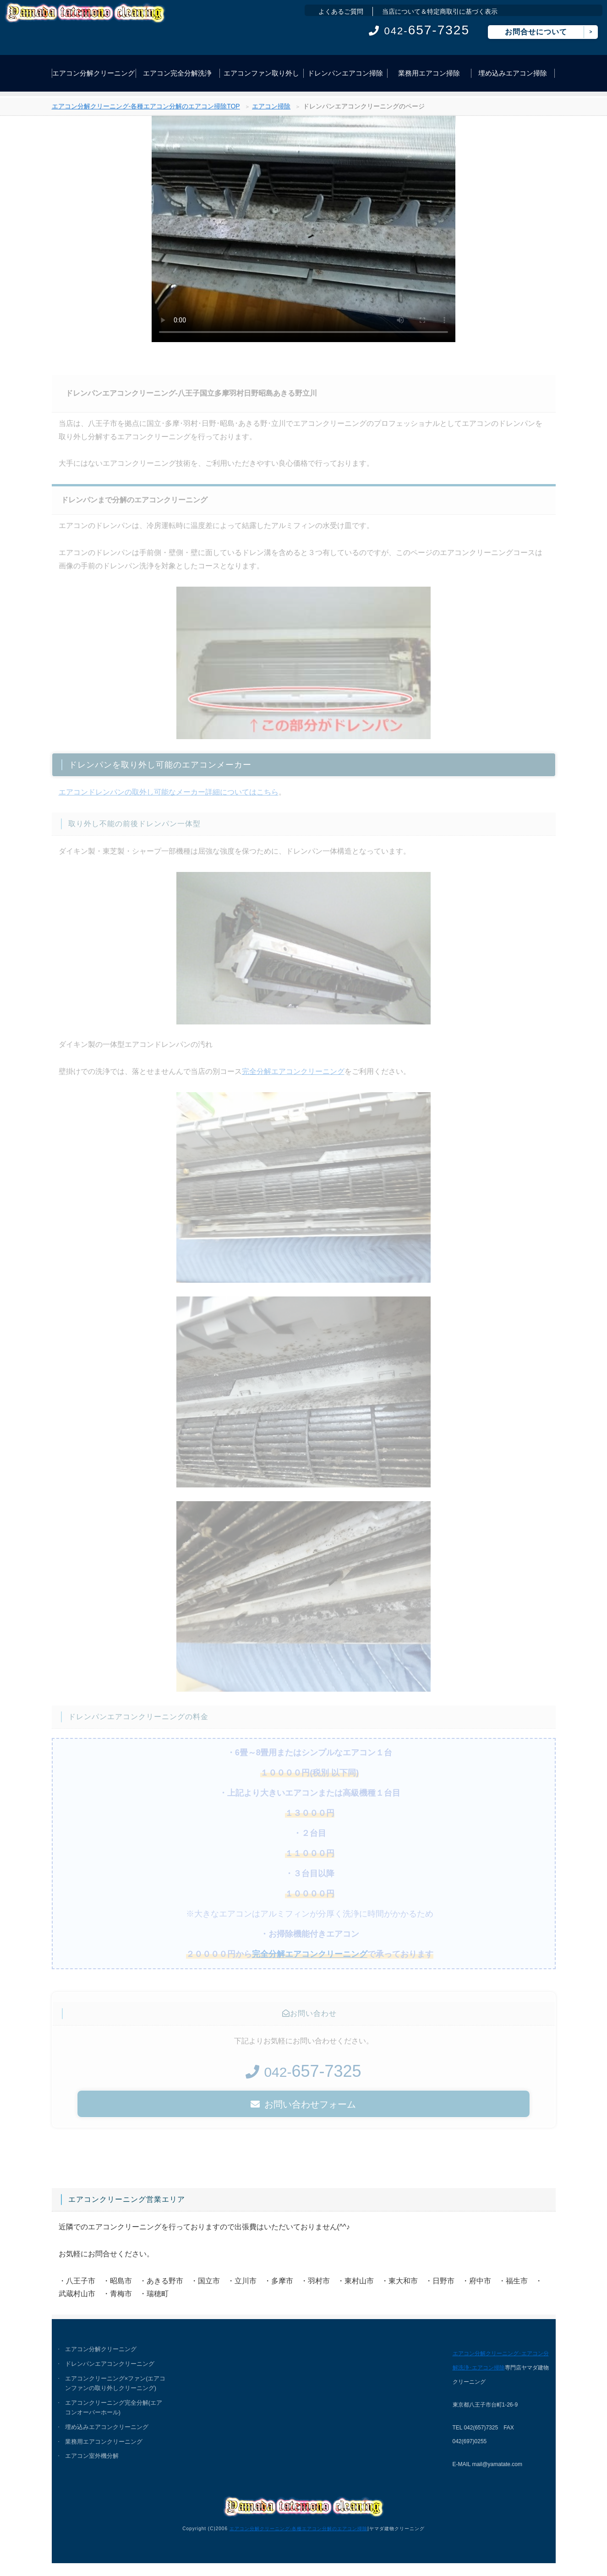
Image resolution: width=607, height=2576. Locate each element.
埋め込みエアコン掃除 (512, 73)
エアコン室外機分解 (92, 2457)
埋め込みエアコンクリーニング (107, 2427)
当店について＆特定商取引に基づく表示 (440, 11)
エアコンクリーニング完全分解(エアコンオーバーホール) (114, 2408)
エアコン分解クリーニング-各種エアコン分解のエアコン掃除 (298, 2527)
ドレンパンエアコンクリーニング (110, 2363)
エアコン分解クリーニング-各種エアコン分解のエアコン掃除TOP (146, 109)
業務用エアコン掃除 (429, 73)
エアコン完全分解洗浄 (177, 73)
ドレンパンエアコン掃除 (345, 73)
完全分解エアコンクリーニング (293, 1076)
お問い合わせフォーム (303, 2109)
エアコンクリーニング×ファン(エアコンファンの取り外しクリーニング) (116, 2383)
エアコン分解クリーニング (93, 73)
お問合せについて (536, 32)
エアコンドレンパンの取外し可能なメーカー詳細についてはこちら (169, 797)
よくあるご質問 (340, 11)
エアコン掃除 (271, 109)
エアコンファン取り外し (261, 73)
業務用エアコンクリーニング (104, 2442)
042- (419, 31)
